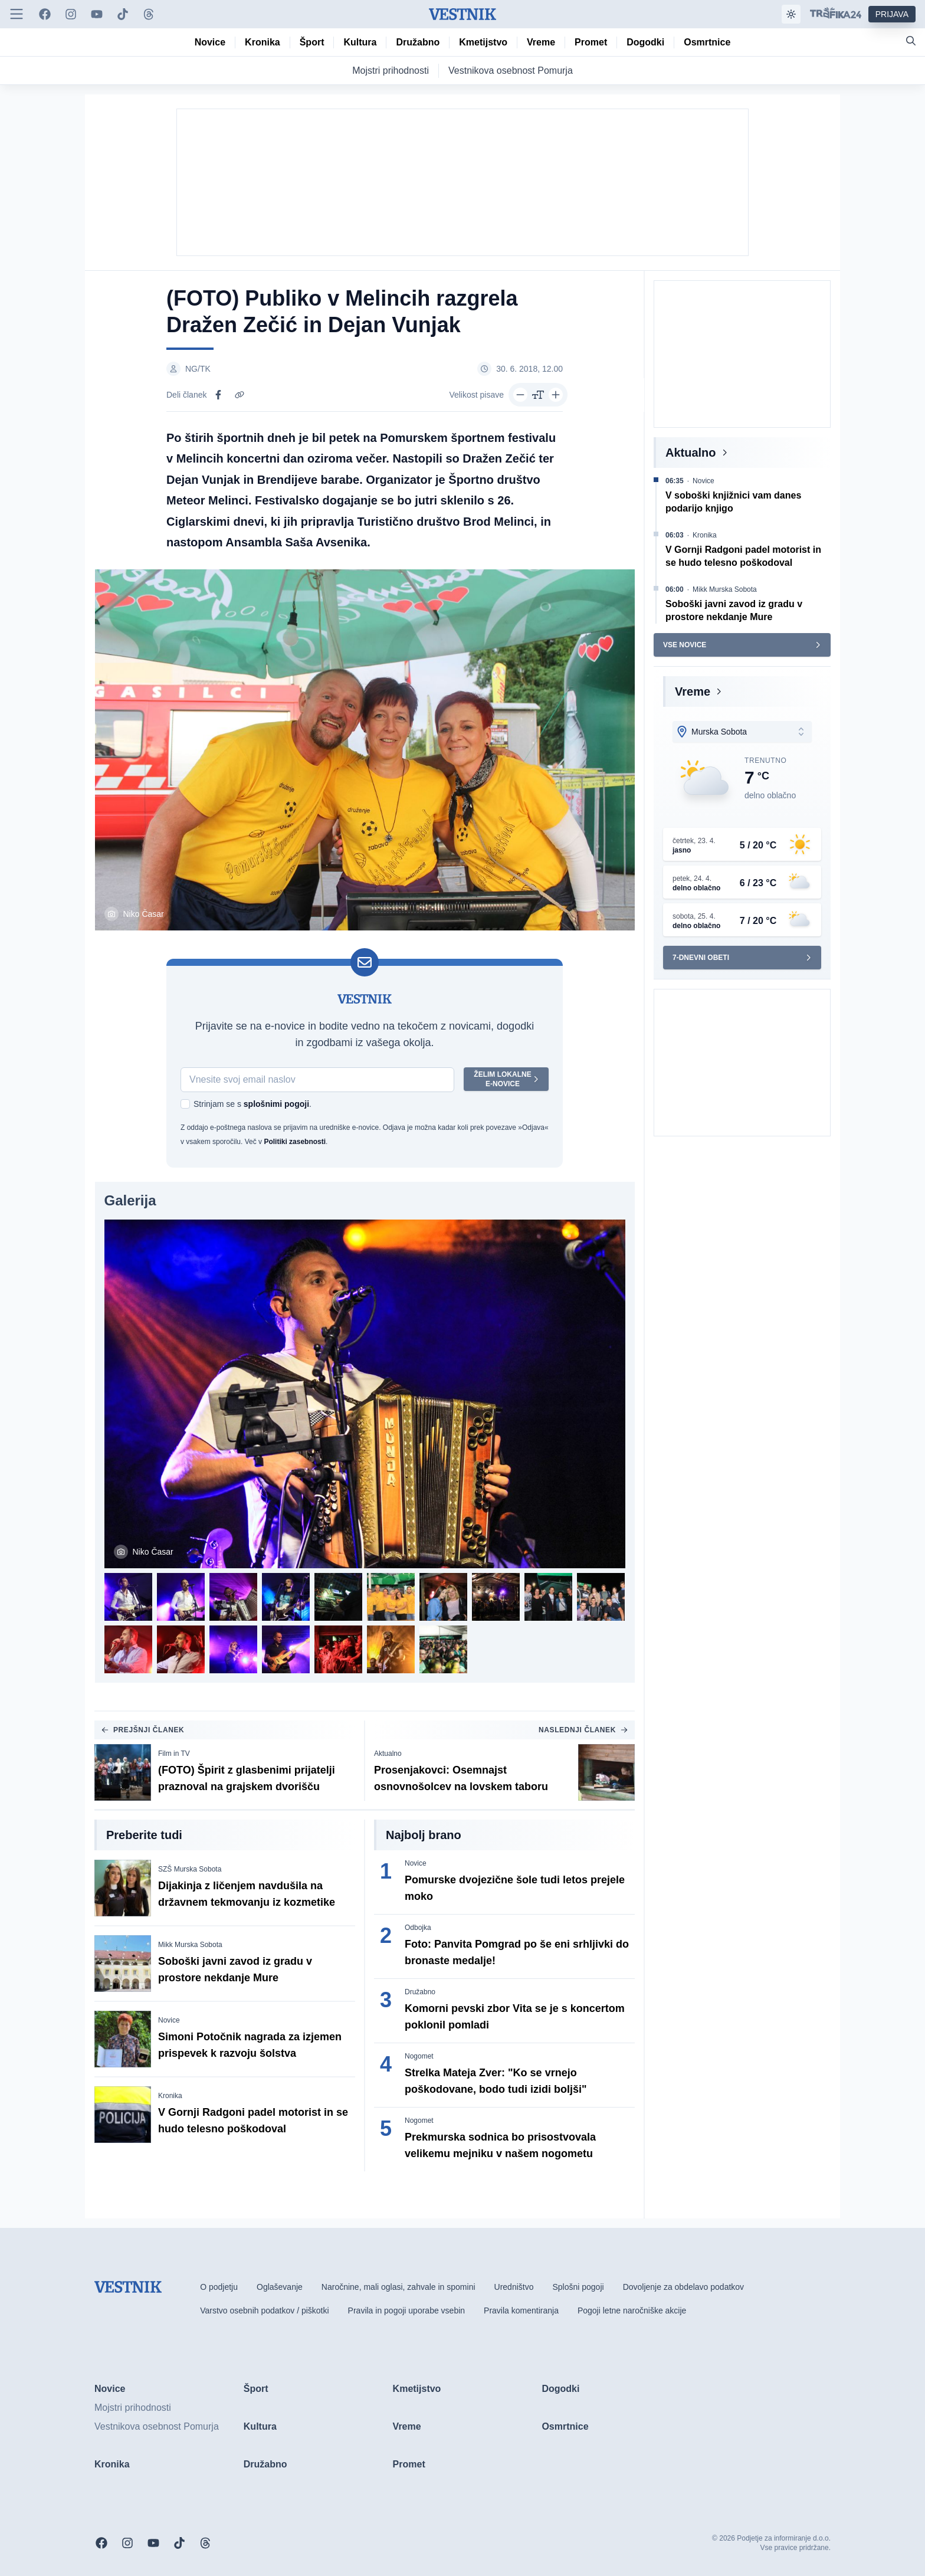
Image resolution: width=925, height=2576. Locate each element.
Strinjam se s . (252, 1104)
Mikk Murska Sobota (190, 1945)
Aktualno (388, 1753)
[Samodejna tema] (791, 14)
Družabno (420, 1992)
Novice (169, 2020)
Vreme (692, 691)
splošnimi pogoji (276, 1104)
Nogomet (419, 2056)
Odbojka (418, 1927)
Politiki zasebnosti (295, 1142)
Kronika (170, 2096)
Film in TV (174, 1753)
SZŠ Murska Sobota (189, 1869)
